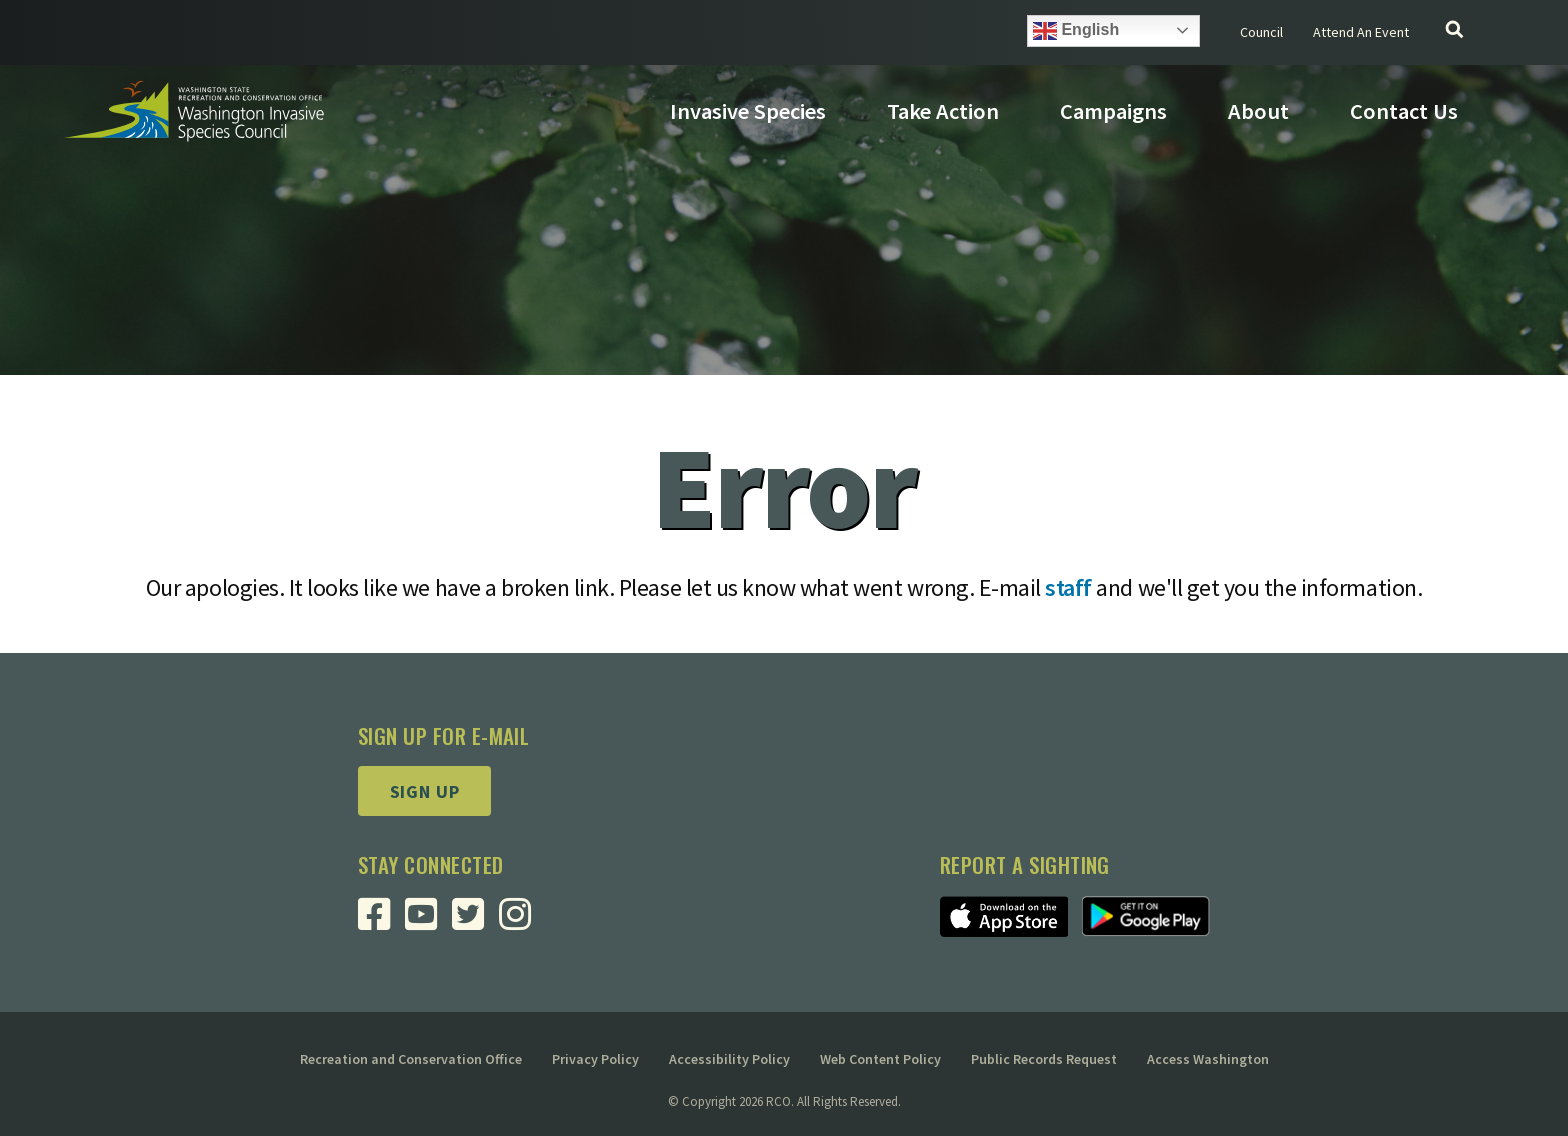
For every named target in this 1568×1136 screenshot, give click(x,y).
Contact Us (1404, 111)
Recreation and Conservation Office (411, 1059)
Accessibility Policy (729, 1059)
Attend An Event (1361, 32)
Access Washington (1208, 1059)
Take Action (943, 111)
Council (1261, 32)
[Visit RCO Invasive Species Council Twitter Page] (475, 921)
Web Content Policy (880, 1059)
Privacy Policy (595, 1059)
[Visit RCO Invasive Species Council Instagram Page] (522, 921)
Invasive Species (748, 111)
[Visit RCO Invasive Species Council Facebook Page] (381, 921)
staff (1068, 587)
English (1076, 31)
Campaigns (1113, 111)
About (1258, 111)
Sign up (425, 791)
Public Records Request (1044, 1059)
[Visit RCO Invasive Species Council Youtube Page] (428, 921)
